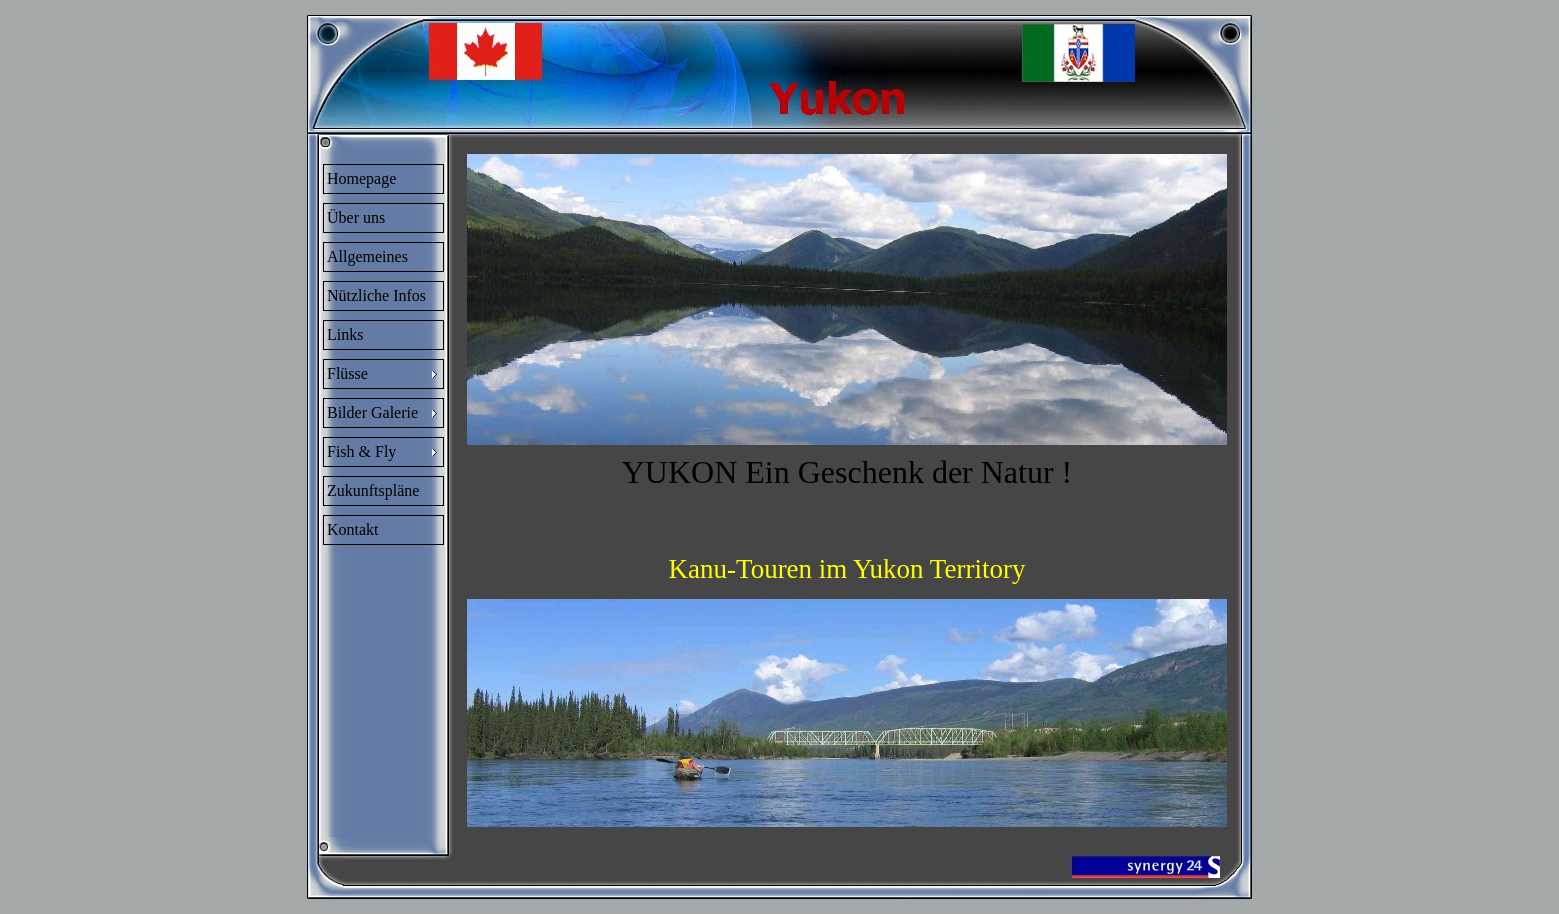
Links (345, 334)
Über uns (356, 217)
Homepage (361, 178)
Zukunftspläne (373, 490)
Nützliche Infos (376, 295)
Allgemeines (367, 256)
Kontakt (353, 529)
